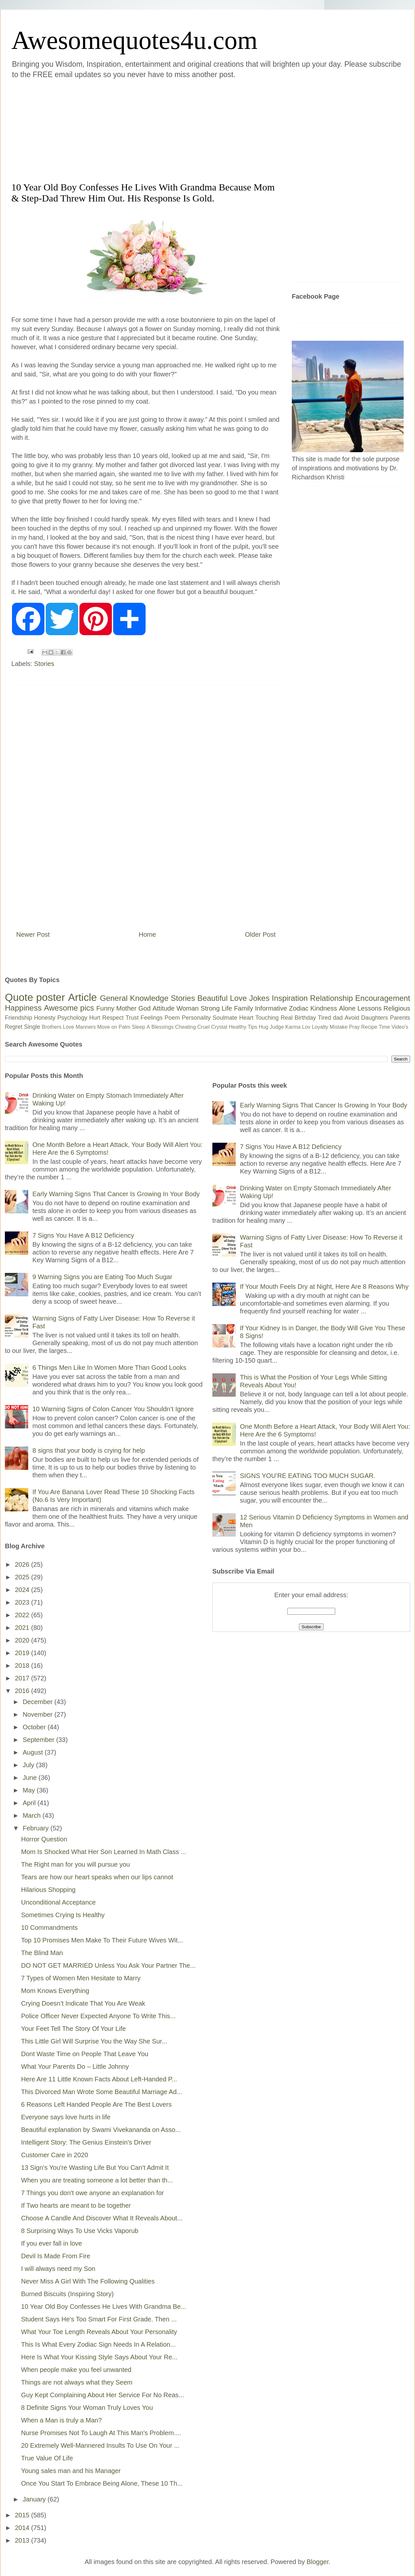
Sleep (138, 1027)
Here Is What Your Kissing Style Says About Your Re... (99, 2357)
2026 (23, 1564)
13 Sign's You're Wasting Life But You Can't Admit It (95, 2167)
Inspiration (290, 998)
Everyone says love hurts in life (66, 2117)
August (34, 1752)
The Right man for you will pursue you (75, 1864)
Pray (354, 1027)
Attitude (163, 1008)
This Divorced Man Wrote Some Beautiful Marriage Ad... (101, 2091)
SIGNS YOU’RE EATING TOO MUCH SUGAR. (307, 1475)
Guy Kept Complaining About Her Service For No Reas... (102, 2395)
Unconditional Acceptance (58, 1902)
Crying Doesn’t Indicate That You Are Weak (83, 2003)
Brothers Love (58, 1027)
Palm (124, 1027)
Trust (131, 1017)
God (144, 1008)
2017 (23, 1678)
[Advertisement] (120, 129)
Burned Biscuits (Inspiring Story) (67, 2293)
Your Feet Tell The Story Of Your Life (73, 2028)
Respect (113, 1017)
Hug (263, 1027)
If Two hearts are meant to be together (76, 2205)
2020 (23, 1640)
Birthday (305, 1017)
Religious (397, 1008)
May (30, 1790)
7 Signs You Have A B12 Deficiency (83, 1235)
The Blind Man (42, 1952)
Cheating (185, 1027)
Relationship (331, 998)
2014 (23, 2527)
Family (243, 1008)
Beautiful (212, 998)
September (39, 1739)
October (35, 1727)
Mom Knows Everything (55, 1990)
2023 (23, 1602)
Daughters (374, 1017)
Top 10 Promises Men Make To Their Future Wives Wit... (102, 1940)
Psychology (72, 1017)
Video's (399, 1027)
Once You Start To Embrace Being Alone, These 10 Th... (102, 2483)
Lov (306, 1027)
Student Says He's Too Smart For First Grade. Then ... (99, 2319)
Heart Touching (259, 1017)
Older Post (260, 934)
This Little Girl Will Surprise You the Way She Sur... (94, 2041)
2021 (23, 1627)
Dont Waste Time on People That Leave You (84, 2053)
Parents (400, 1017)
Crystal (219, 1027)
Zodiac (298, 1008)
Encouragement (382, 998)
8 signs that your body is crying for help (88, 1450)
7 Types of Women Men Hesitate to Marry (80, 1978)
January (35, 2499)
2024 (23, 1589)
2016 (23, 1690)
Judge (277, 1027)
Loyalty (320, 1027)
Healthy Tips (243, 1027)
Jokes (259, 998)
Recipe (369, 1027)
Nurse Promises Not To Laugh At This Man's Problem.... (101, 2432)
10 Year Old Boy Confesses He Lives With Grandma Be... (103, 2306)
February (37, 1828)
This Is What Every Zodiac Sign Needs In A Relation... (98, 2344)
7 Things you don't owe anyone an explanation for (92, 2192)
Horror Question (44, 1839)
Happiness (23, 1007)
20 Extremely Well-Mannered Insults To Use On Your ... (100, 2445)
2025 (23, 1577)
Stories (44, 663)
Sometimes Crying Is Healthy (63, 1914)
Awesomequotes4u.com (134, 40)
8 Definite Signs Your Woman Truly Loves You (87, 2407)
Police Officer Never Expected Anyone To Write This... (98, 2016)
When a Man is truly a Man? (61, 2420)
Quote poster (35, 997)
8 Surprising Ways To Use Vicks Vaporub (79, 2230)
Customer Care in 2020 (54, 2154)
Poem (172, 1017)
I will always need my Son (58, 2268)
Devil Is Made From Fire (55, 2256)
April (30, 1802)
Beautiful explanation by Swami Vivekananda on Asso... (101, 2129)
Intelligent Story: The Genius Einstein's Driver (86, 2142)
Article (82, 997)
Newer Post (33, 934)
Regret (13, 1027)
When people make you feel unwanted (76, 2369)
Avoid (352, 1017)
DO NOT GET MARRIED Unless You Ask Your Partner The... (108, 1965)
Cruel (203, 1027)
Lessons (369, 1008)
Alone (347, 1008)
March (32, 1815)
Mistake (339, 1027)
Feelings (152, 1017)
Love (238, 998)
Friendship (18, 1017)
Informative (271, 1008)
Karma (293, 1027)
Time (384, 1027)
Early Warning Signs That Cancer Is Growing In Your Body (116, 1193)
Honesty (44, 1017)
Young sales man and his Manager (71, 2470)
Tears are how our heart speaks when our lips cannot (97, 1877)
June (31, 1777)
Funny (105, 1008)
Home (147, 934)
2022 (23, 1615)
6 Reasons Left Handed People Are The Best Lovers (96, 2104)
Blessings (162, 1027)
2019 (23, 1652)
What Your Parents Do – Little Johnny (75, 2066)
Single (32, 1027)
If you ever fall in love (51, 2243)
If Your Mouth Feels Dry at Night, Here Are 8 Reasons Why (324, 1286)
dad (338, 1017)
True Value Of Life (47, 2458)
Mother (126, 1008)
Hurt (94, 1017)
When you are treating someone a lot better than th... (97, 2180)
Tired (324, 1017)
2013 (23, 2540)
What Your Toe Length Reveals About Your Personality (99, 2331)
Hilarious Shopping (48, 1889)
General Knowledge (134, 998)
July (29, 1765)
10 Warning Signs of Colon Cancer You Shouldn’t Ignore (113, 1409)
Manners (86, 1027)
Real (286, 1017)
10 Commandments (49, 1927)
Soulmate (225, 1017)
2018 (23, 1665)
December (38, 1701)
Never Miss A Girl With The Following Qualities (88, 2281)
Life (226, 1008)
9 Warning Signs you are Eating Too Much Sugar (102, 1276)
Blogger (318, 2561)
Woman (187, 1008)
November (38, 1714)
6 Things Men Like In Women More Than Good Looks (109, 1367)
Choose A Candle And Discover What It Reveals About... (102, 2218)
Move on (107, 1027)
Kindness (323, 1008)
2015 (23, 2515)
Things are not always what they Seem (77, 2382)
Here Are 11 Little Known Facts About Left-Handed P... (99, 2079)
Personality (196, 1017)
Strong (210, 1008)
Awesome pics (69, 1007)
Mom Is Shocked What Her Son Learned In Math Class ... (103, 1851)
